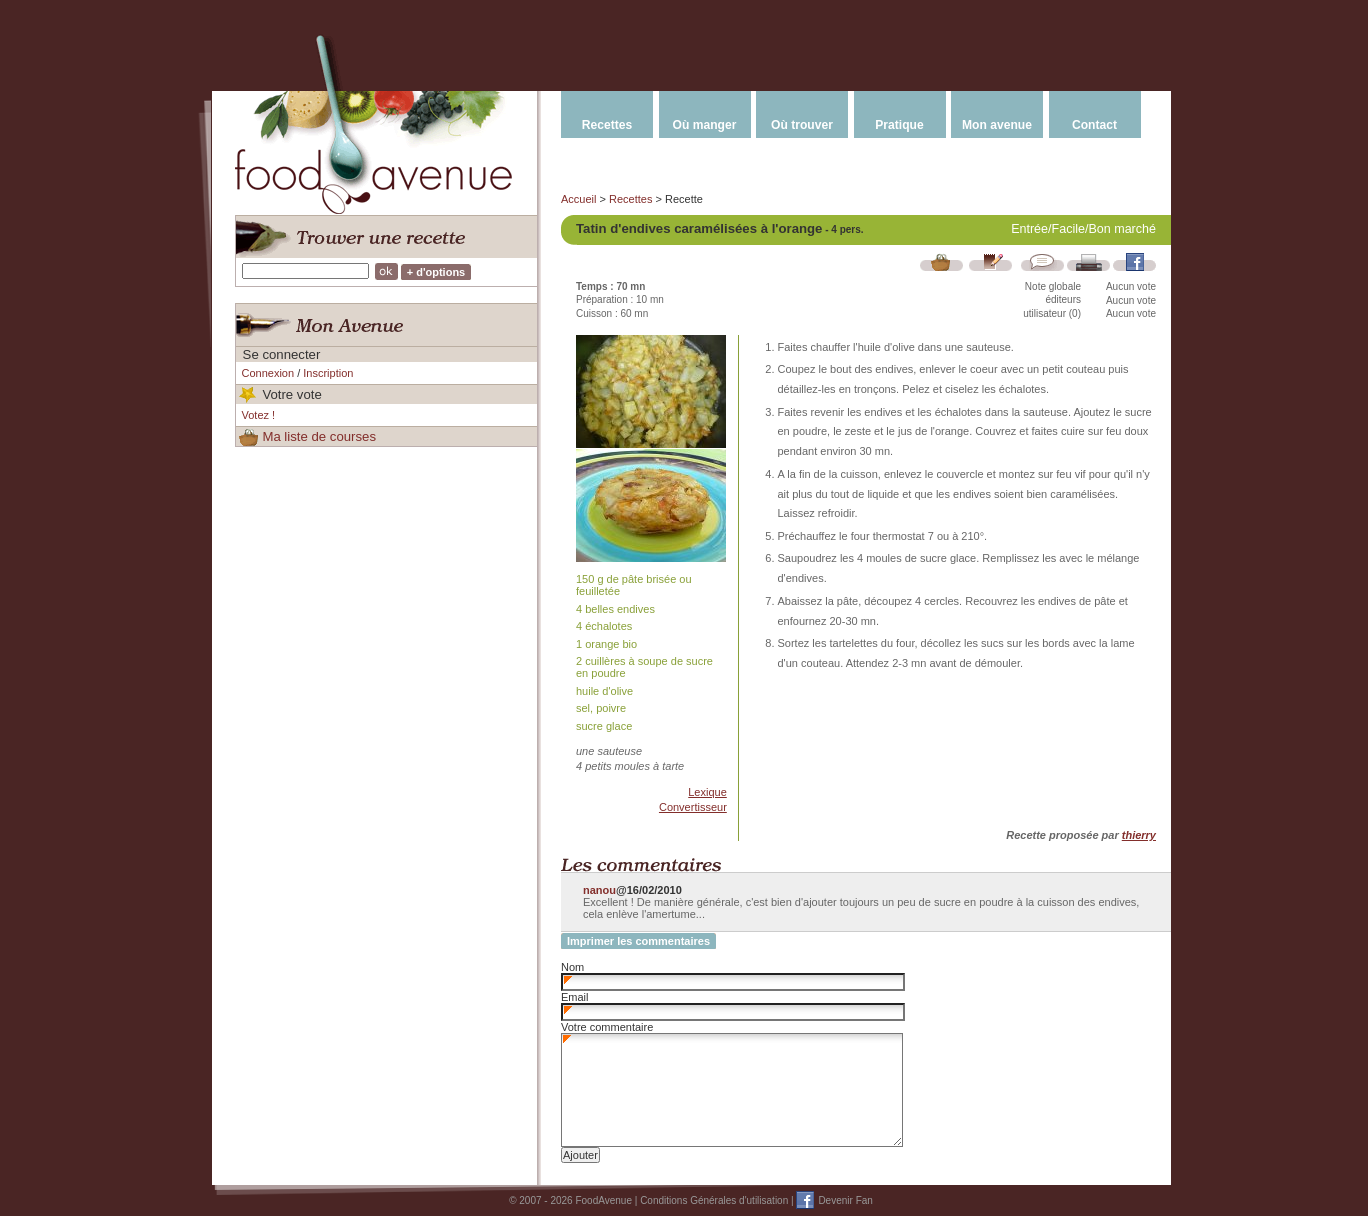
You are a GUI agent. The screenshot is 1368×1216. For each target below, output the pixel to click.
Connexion (268, 373)
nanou (599, 890)
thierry (1139, 835)
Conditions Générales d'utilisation (714, 1200)
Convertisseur (693, 807)
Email (575, 997)
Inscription (328, 373)
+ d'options (436, 272)
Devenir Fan (845, 1200)
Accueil (578, 199)
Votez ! (259, 415)
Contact (1094, 125)
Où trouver (802, 125)
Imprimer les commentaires (638, 941)
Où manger (705, 125)
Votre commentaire (607, 1027)
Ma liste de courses (319, 436)
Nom (572, 967)
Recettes (607, 125)
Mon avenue (997, 125)
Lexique (707, 792)
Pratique (899, 125)
